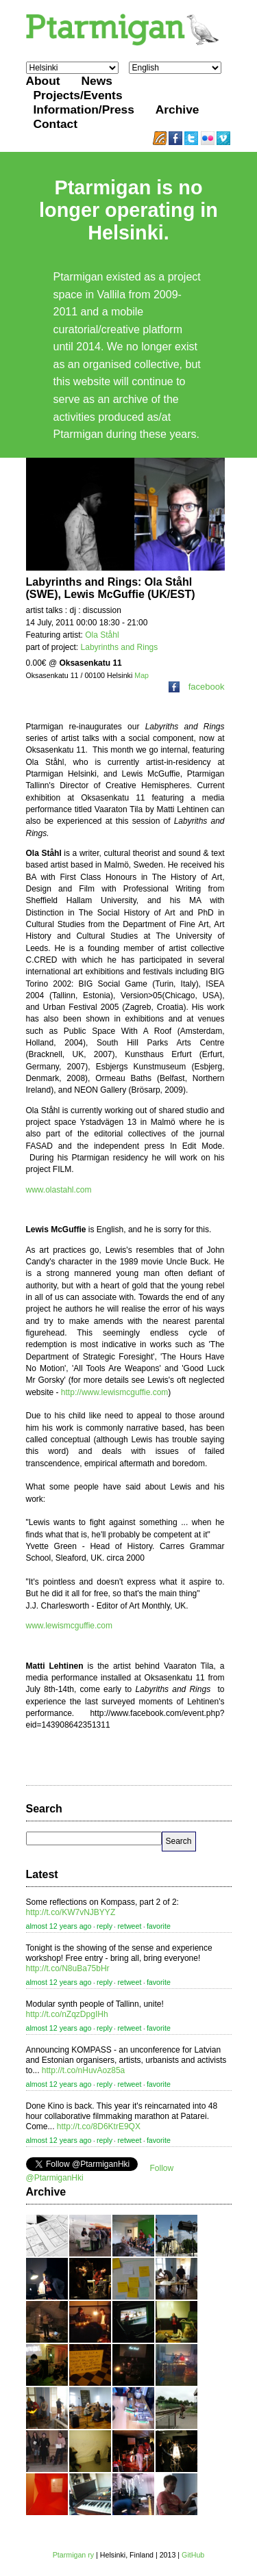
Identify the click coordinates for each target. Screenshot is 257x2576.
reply (104, 1926)
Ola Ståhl (102, 635)
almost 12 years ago (59, 1926)
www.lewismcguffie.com (69, 1625)
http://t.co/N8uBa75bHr (68, 1968)
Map (141, 675)
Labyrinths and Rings (119, 647)
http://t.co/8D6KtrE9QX (98, 2126)
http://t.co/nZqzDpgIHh (67, 2014)
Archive (177, 109)
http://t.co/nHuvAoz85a (83, 2070)
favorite (159, 1926)
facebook (197, 686)
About (43, 81)
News (97, 81)
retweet (129, 1926)
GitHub (193, 2555)
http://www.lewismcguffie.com (115, 1392)
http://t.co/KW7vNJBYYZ (71, 1912)
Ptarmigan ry (73, 2555)
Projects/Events (78, 95)
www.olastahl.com (59, 1190)
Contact (56, 124)
